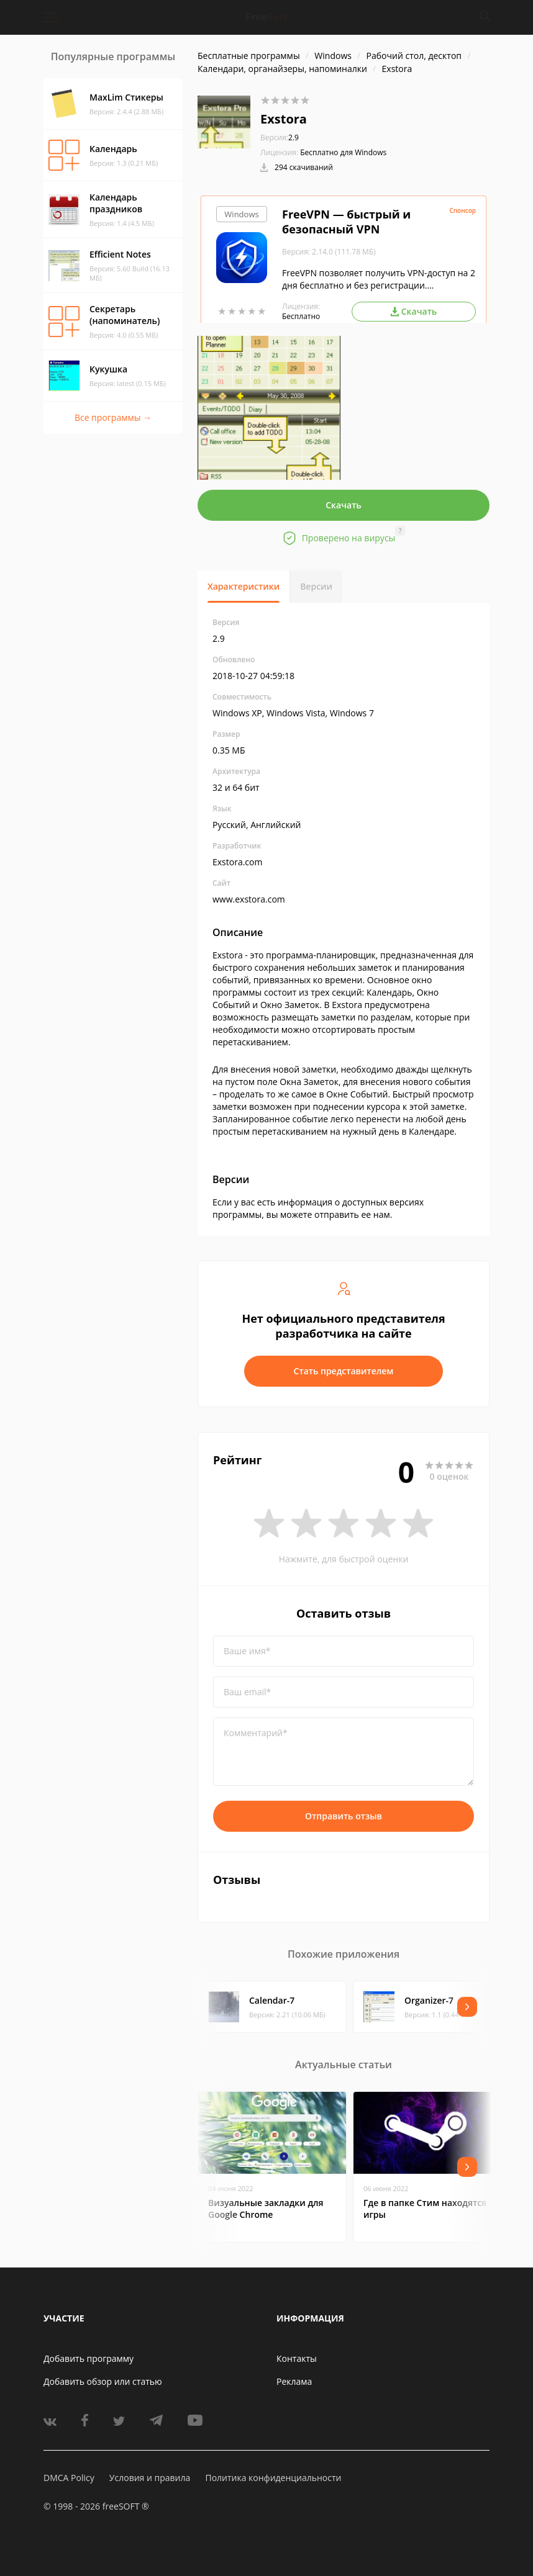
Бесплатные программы (249, 55)
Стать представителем (344, 1371)
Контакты (296, 2358)
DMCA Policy (68, 2478)
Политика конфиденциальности (273, 2478)
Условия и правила (149, 2478)
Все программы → (113, 417)
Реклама (294, 2381)
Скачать (344, 505)
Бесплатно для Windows (343, 152)
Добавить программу (88, 2358)
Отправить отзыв (343, 1816)
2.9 (279, 137)
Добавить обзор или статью (102, 2381)
